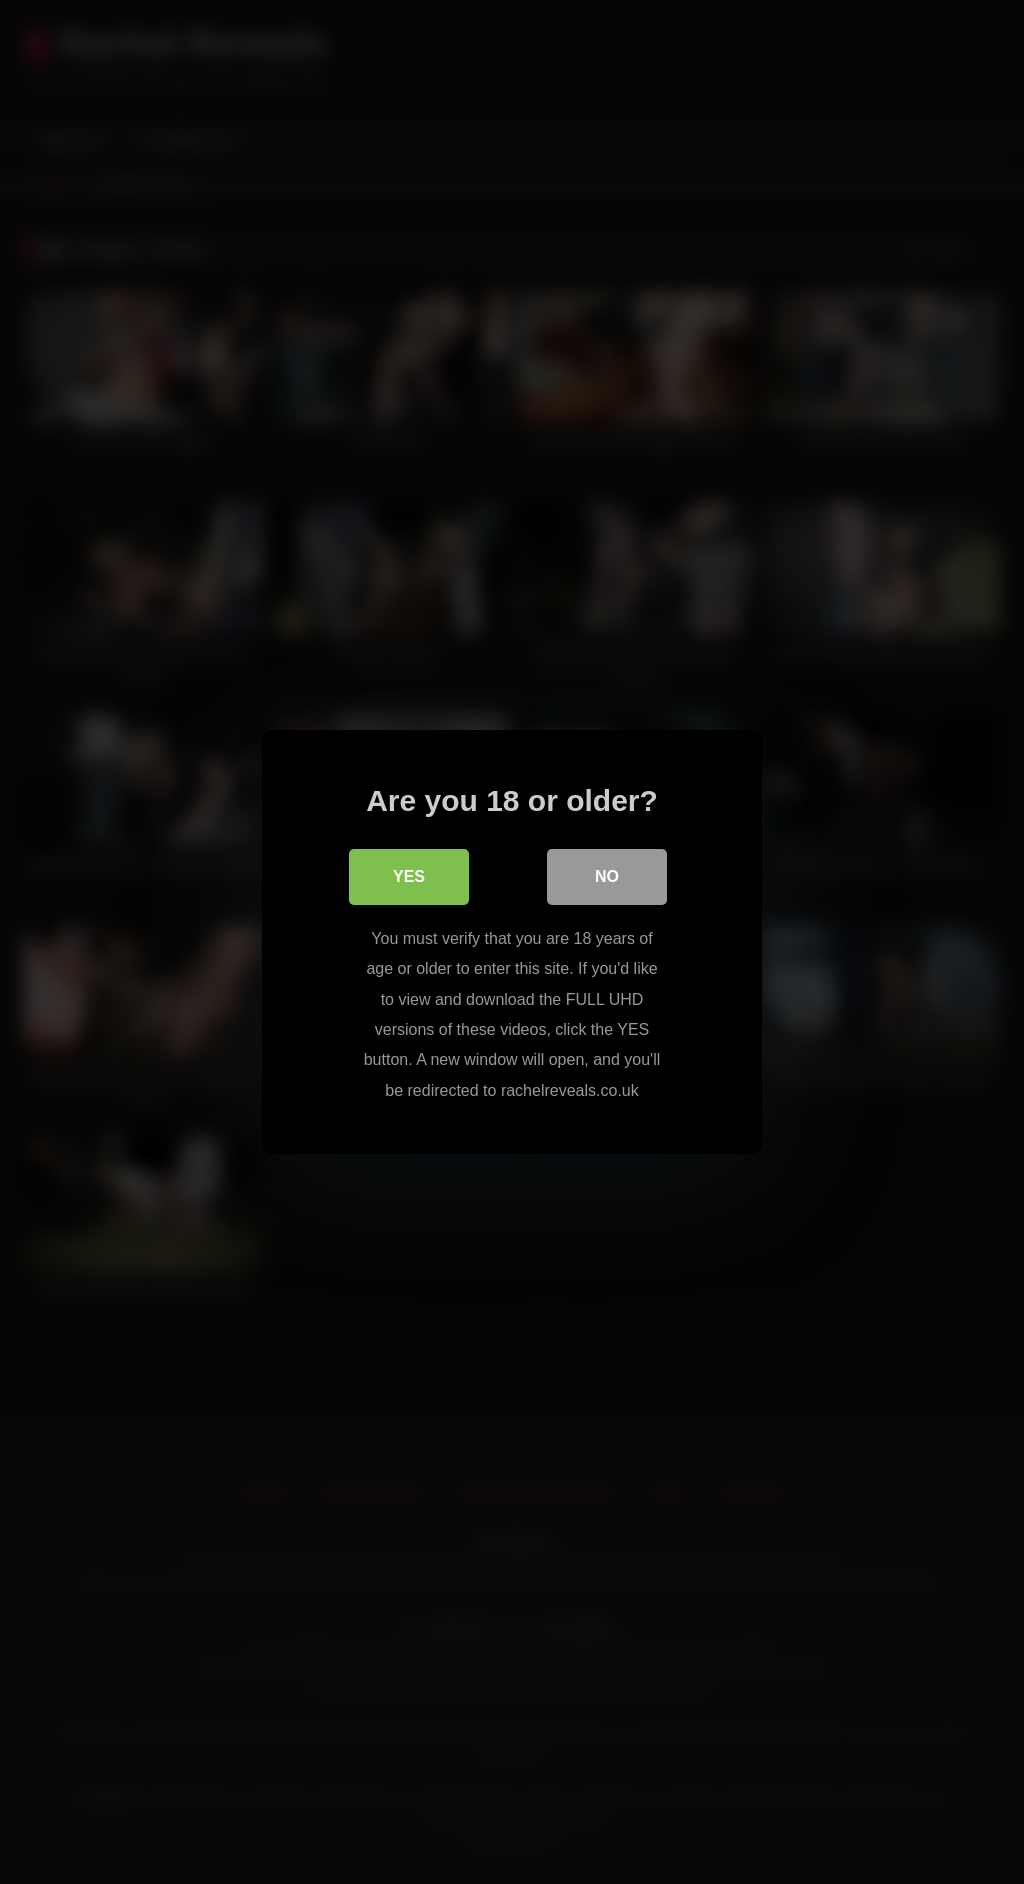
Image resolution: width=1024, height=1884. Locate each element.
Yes (409, 876)
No (607, 876)
